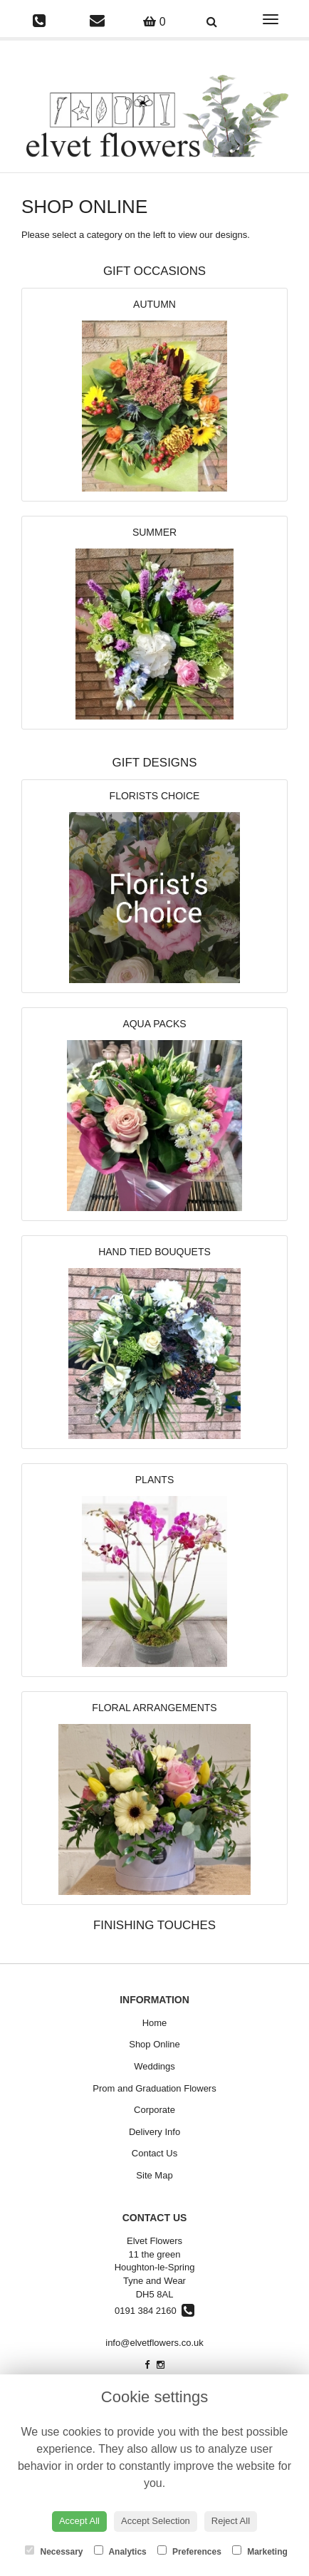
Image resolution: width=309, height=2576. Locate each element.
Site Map (154, 2175)
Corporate (154, 2109)
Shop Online (154, 2044)
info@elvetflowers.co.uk (154, 2342)
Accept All (79, 2520)
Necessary (54, 2551)
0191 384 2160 (154, 2310)
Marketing (260, 2551)
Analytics (120, 2551)
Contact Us (154, 2153)
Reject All (230, 2520)
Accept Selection (155, 2520)
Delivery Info (154, 2131)
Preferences (189, 2551)
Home (154, 2022)
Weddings (154, 2066)
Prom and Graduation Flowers (154, 2088)
